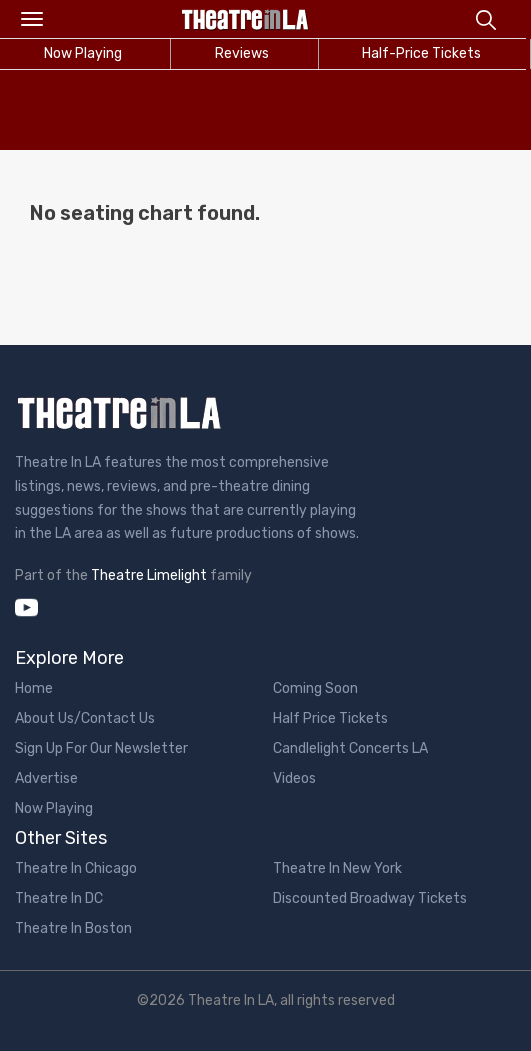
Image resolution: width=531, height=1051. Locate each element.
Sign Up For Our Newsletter (101, 748)
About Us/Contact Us (85, 718)
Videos (294, 778)
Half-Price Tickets (421, 53)
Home (34, 688)
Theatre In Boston (73, 928)
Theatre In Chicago (76, 868)
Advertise (46, 778)
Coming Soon (315, 688)
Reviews (242, 53)
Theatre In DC (59, 898)
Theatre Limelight (149, 575)
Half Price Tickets (330, 718)
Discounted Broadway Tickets (370, 898)
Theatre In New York (337, 868)
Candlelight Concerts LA (350, 748)
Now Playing (54, 808)
